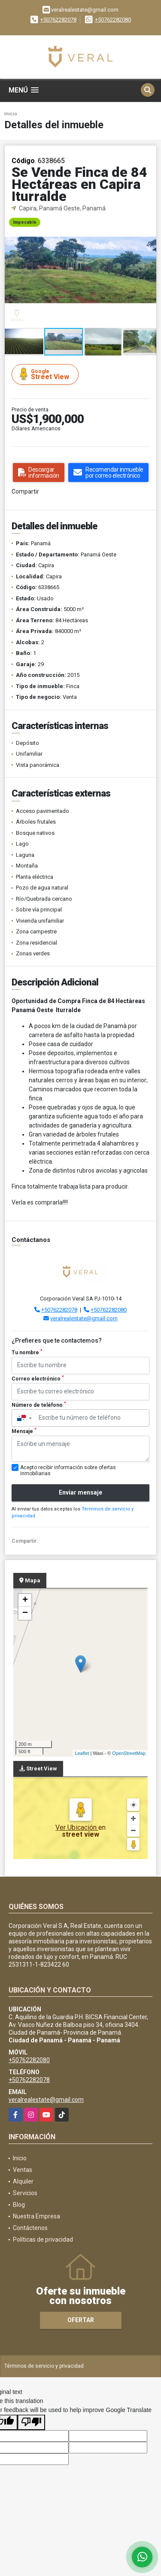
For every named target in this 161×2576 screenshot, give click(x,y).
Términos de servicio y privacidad (44, 2366)
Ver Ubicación (76, 1827)
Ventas (22, 2169)
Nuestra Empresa (36, 2216)
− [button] (25, 1613)
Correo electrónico (38, 1378)
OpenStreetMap (129, 1753)
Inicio (10, 114)
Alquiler (23, 2181)
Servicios (25, 2193)
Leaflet (82, 1753)
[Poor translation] (31, 2422)
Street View (46, 374)
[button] (148, 221)
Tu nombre (27, 1352)
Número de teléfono (39, 1404)
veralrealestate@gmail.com (84, 1318)
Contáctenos (30, 2227)
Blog (19, 2204)
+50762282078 (58, 19)
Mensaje (24, 1430)
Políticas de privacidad (43, 2239)
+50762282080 (113, 19)
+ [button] (25, 1600)
